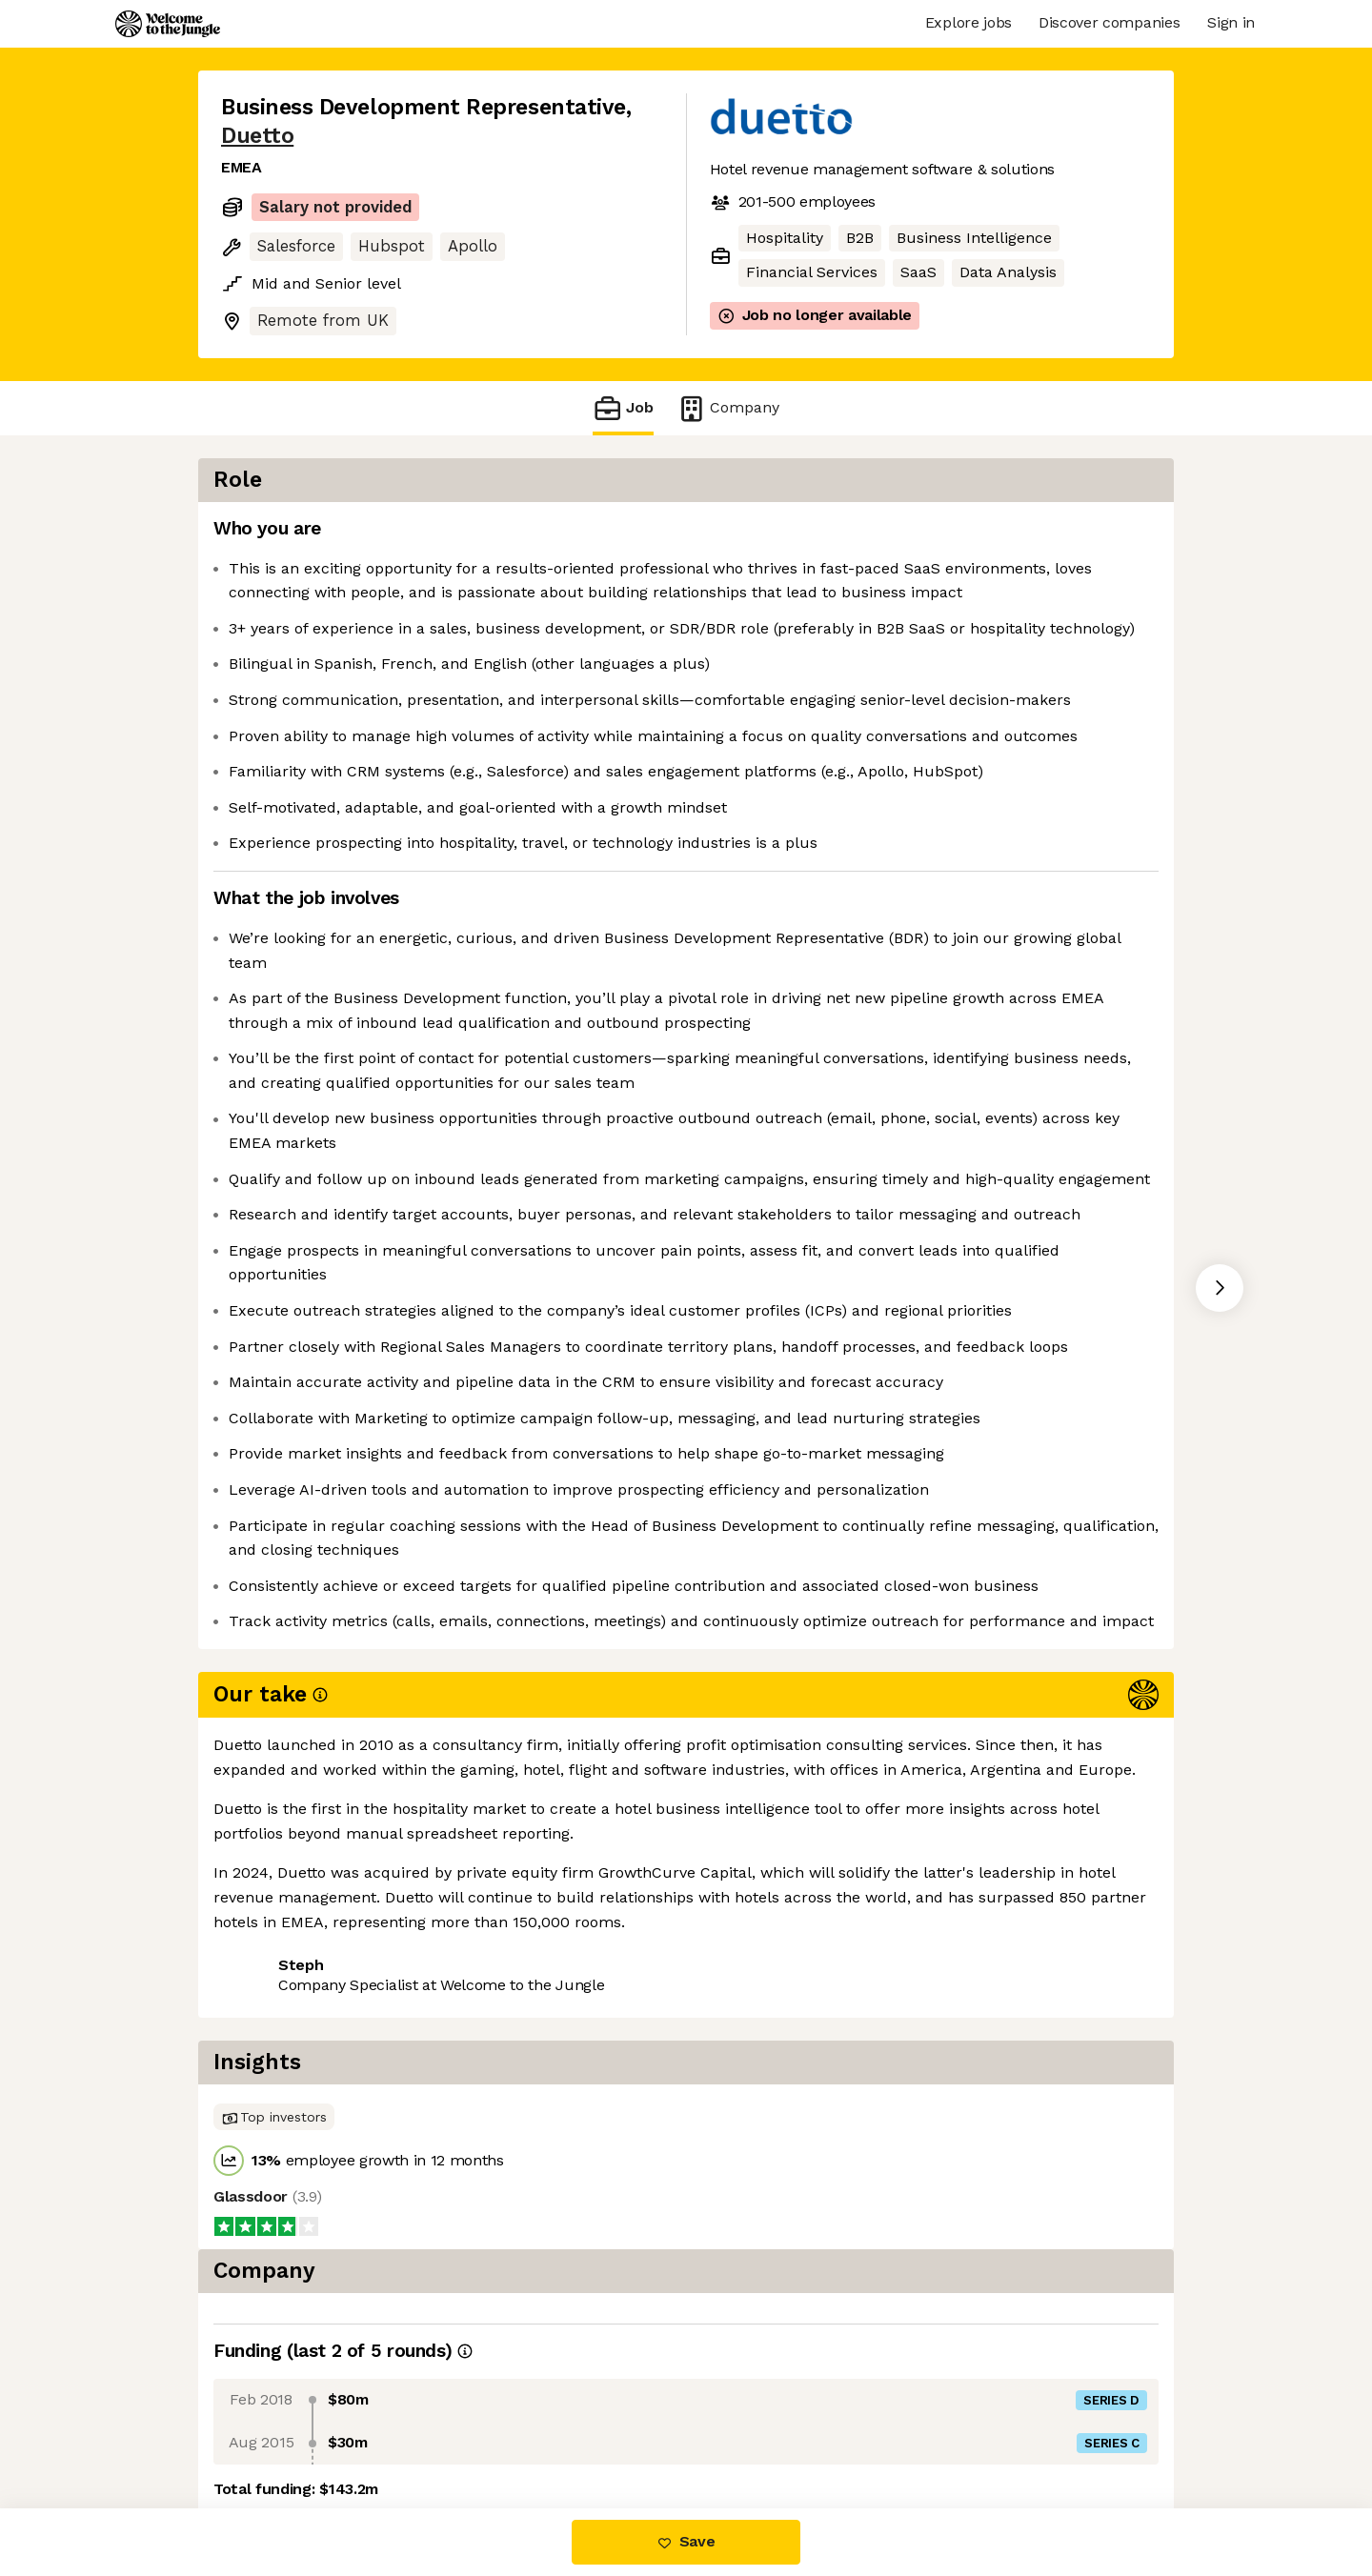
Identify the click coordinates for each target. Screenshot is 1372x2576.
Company (727, 408)
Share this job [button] (273, 2428)
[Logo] (167, 23)
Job (623, 408)
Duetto (257, 136)
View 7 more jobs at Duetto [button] (455, 2428)
